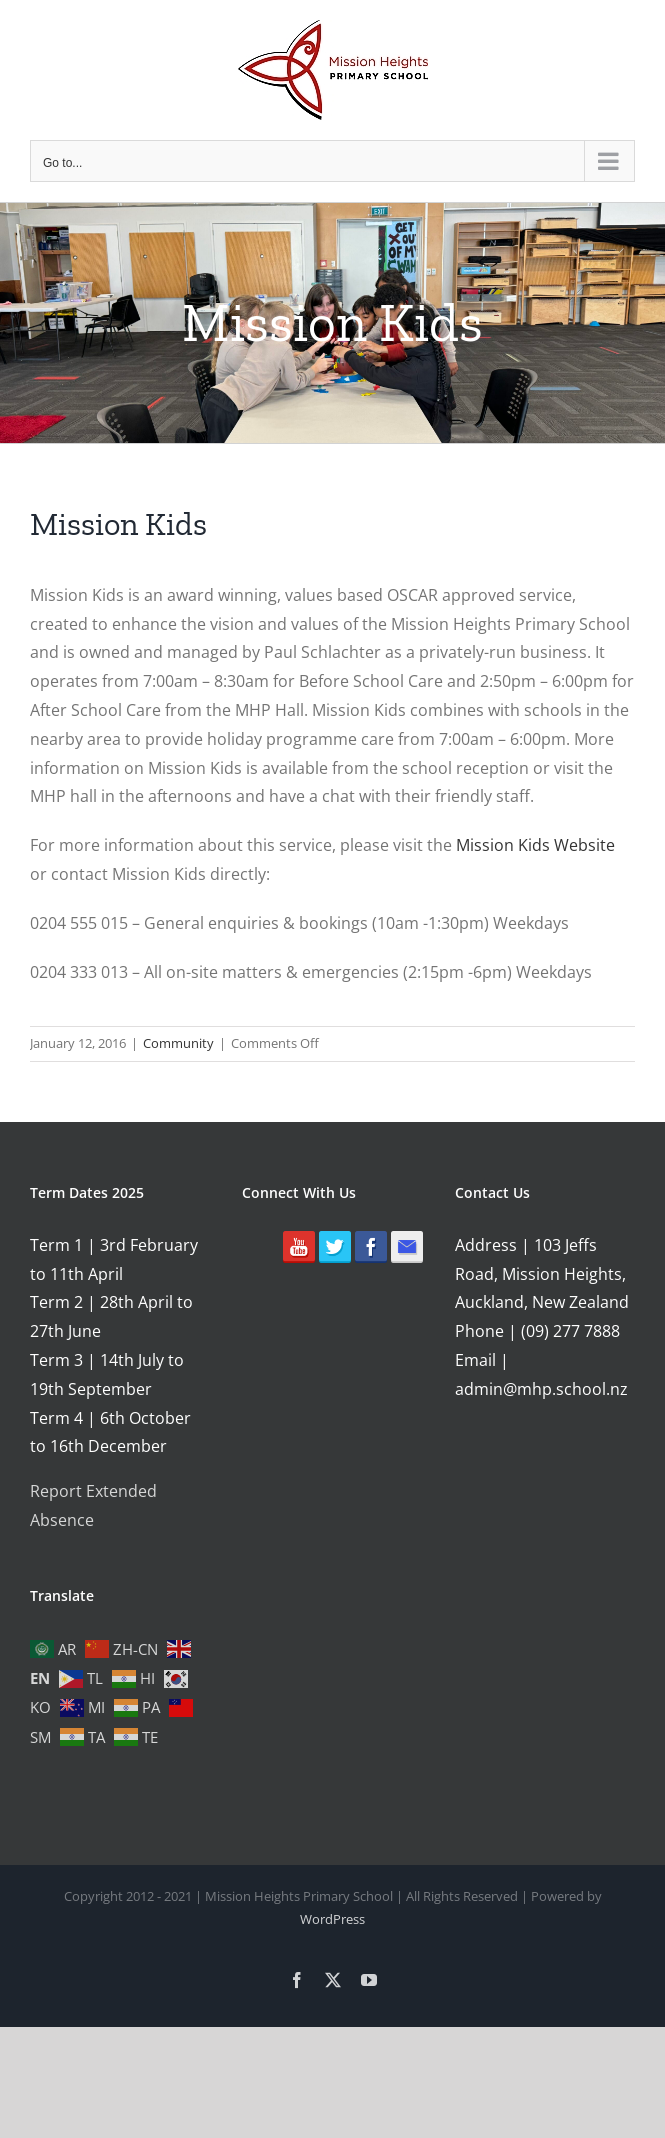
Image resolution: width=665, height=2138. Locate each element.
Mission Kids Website (535, 845)
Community (178, 1043)
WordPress (332, 1919)
